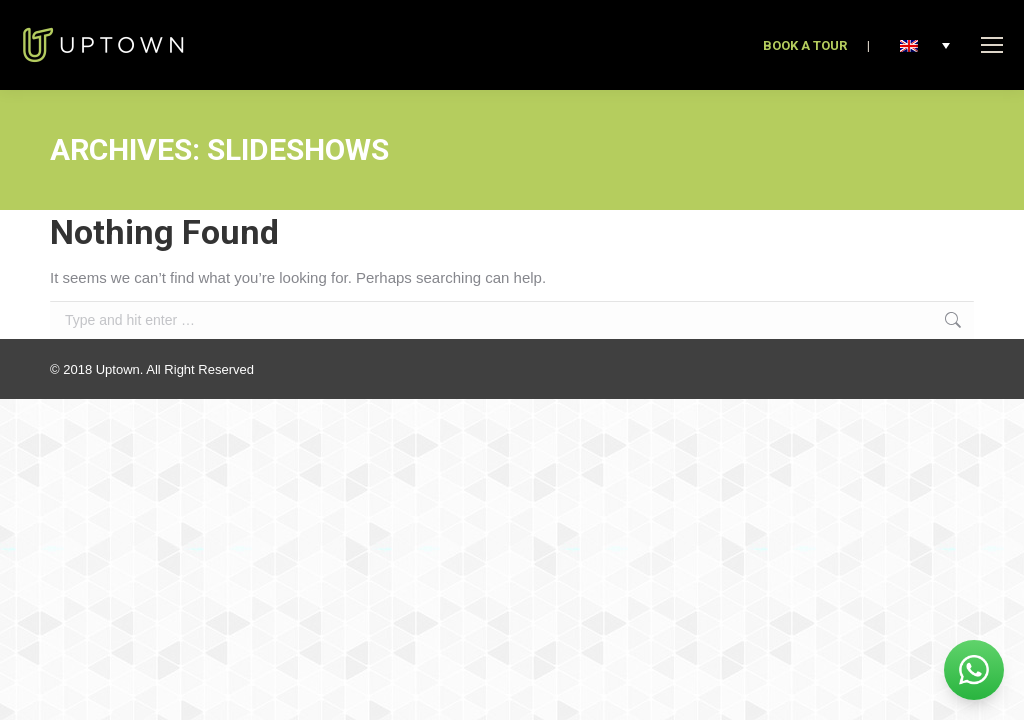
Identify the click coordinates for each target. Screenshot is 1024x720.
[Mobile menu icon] (992, 45)
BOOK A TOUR (805, 45)
